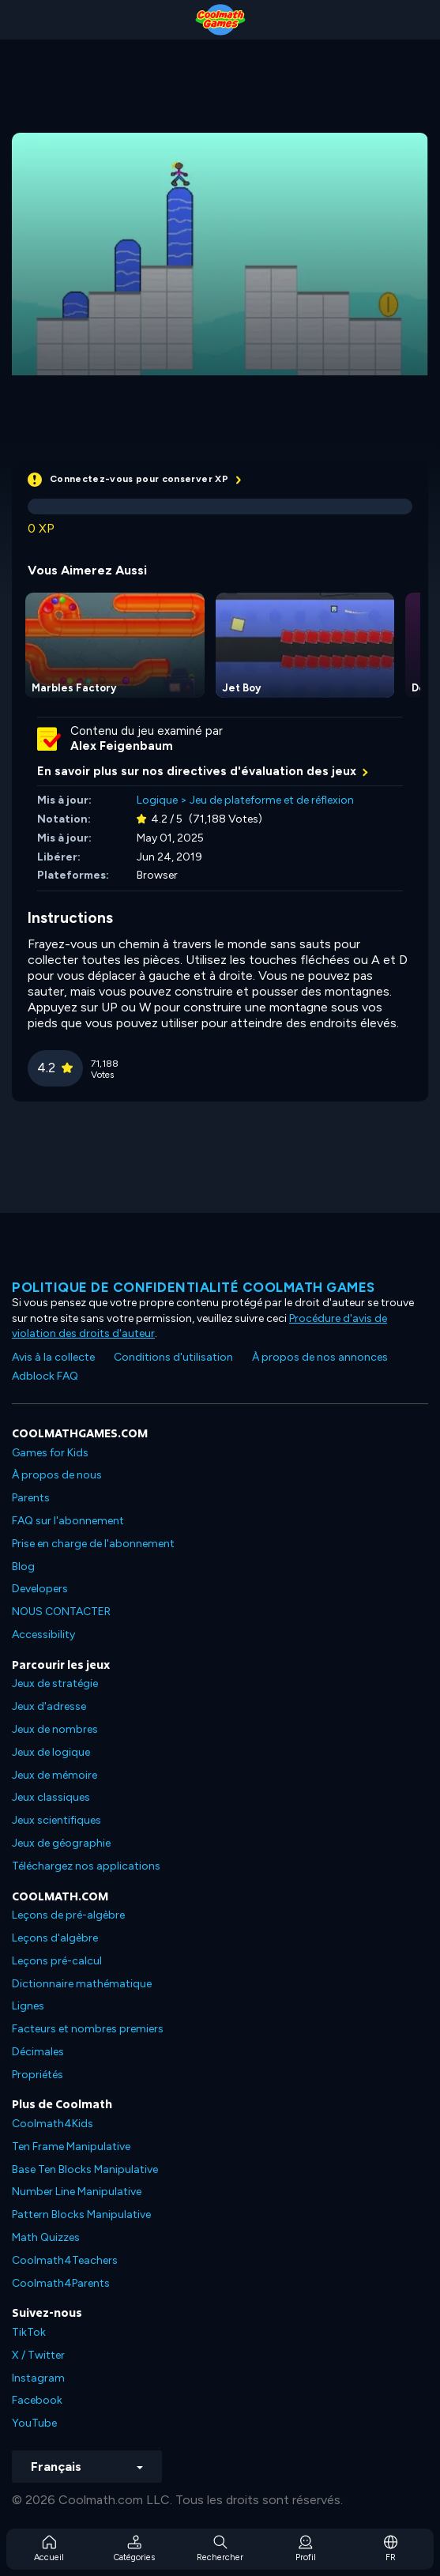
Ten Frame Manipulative (71, 2146)
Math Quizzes (46, 2237)
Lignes (28, 2006)
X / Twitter (38, 2355)
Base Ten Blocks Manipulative (85, 2169)
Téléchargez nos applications (86, 1866)
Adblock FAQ (45, 1376)
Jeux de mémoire (54, 1775)
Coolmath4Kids (52, 2123)
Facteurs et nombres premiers (88, 2029)
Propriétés (37, 2074)
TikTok (29, 2332)
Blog (23, 1566)
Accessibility (43, 1634)
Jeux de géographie (61, 1843)
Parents (31, 1498)
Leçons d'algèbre (55, 1938)
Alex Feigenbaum (121, 746)
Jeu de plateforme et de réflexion (272, 800)
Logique (157, 800)
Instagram (38, 2378)
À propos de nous (57, 1475)
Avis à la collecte (53, 1357)
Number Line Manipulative (76, 2191)
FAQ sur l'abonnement (68, 1520)
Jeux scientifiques (56, 1820)
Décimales (38, 2051)
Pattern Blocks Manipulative (81, 2214)
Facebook (37, 2400)
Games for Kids (50, 1452)
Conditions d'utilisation (173, 1357)
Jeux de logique (51, 1752)
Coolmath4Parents (61, 2283)
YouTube (34, 2423)
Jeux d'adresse (49, 1706)
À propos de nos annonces (320, 1357)
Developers (40, 1588)
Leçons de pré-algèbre (68, 1915)
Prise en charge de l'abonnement (93, 1543)
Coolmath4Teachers (65, 2260)
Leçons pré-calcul (57, 1961)
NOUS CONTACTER (61, 1611)
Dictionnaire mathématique (82, 1983)
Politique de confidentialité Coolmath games (193, 1287)
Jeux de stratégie (55, 1683)
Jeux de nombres (55, 1729)
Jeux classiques (51, 1797)
